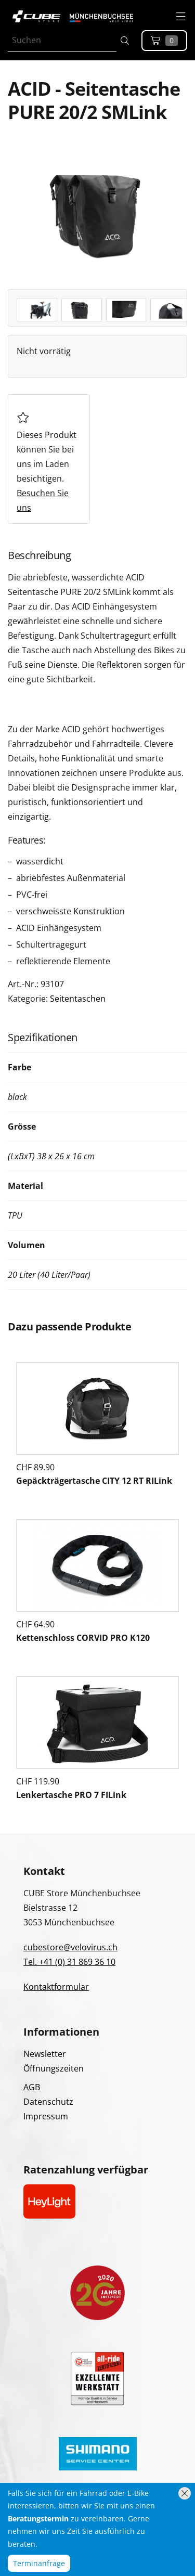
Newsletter (44, 2054)
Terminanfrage (39, 2563)
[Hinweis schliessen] (184, 2493)
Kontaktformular (56, 1986)
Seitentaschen (78, 998)
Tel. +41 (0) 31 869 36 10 (69, 1961)
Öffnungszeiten (53, 2068)
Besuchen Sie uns (43, 500)
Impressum (45, 2116)
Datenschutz (48, 2101)
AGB (31, 2087)
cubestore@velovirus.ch (70, 1947)
